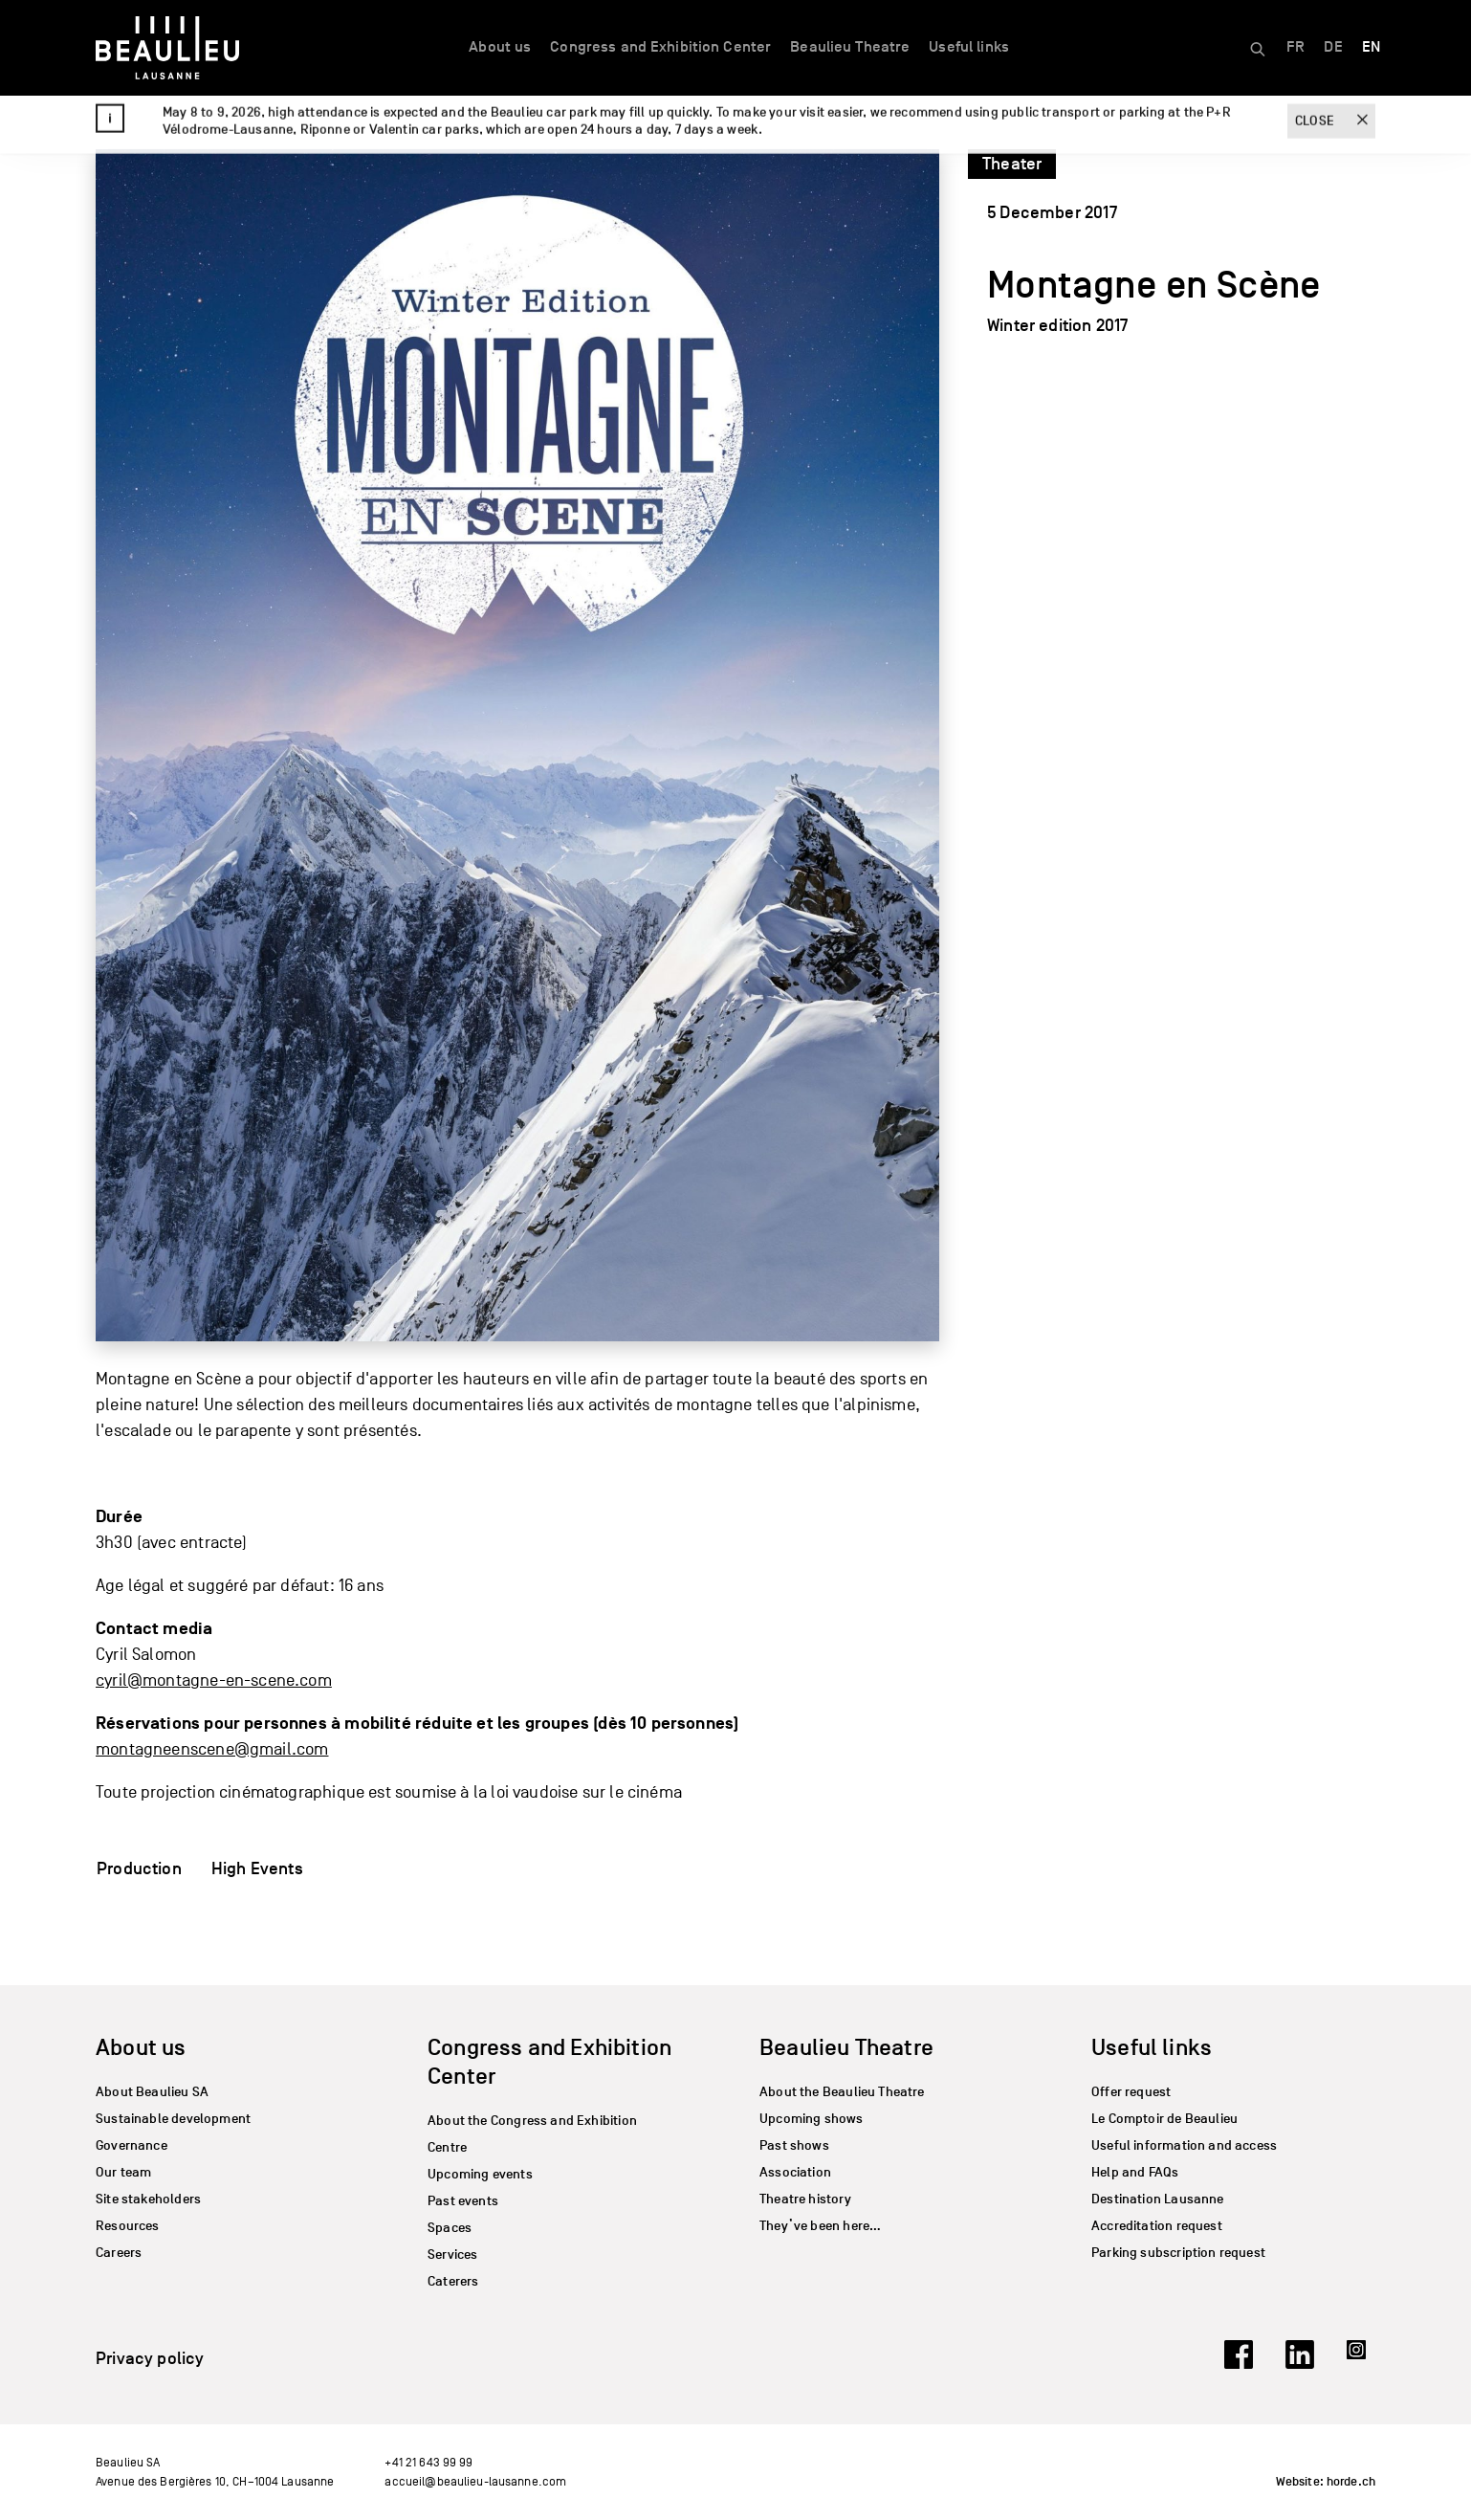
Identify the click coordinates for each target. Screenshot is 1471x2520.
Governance (131, 2145)
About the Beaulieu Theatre (842, 2092)
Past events (463, 2201)
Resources (128, 2226)
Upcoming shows (811, 2119)
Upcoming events (480, 2174)
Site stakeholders (148, 2199)
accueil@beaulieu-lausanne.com (475, 2481)
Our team (123, 2172)
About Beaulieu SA (152, 2092)
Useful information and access (1184, 2145)
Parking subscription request (1178, 2252)
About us (500, 46)
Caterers (453, 2281)
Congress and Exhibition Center (660, 46)
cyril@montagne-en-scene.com (214, 1680)
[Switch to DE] (1332, 48)
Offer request (1131, 2092)
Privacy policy (150, 2358)
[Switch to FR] (1295, 48)
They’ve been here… (820, 2226)
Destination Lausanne (1157, 2199)
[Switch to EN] (1371, 48)
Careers (119, 2252)
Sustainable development (173, 2119)
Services (452, 2254)
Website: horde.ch (1325, 2481)
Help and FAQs (1134, 2172)
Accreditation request (1156, 2226)
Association (795, 2172)
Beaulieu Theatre (850, 46)
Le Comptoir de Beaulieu (1164, 2119)
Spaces (450, 2228)
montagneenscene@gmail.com (212, 1749)
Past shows (794, 2145)
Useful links (969, 46)
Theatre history (805, 2199)
